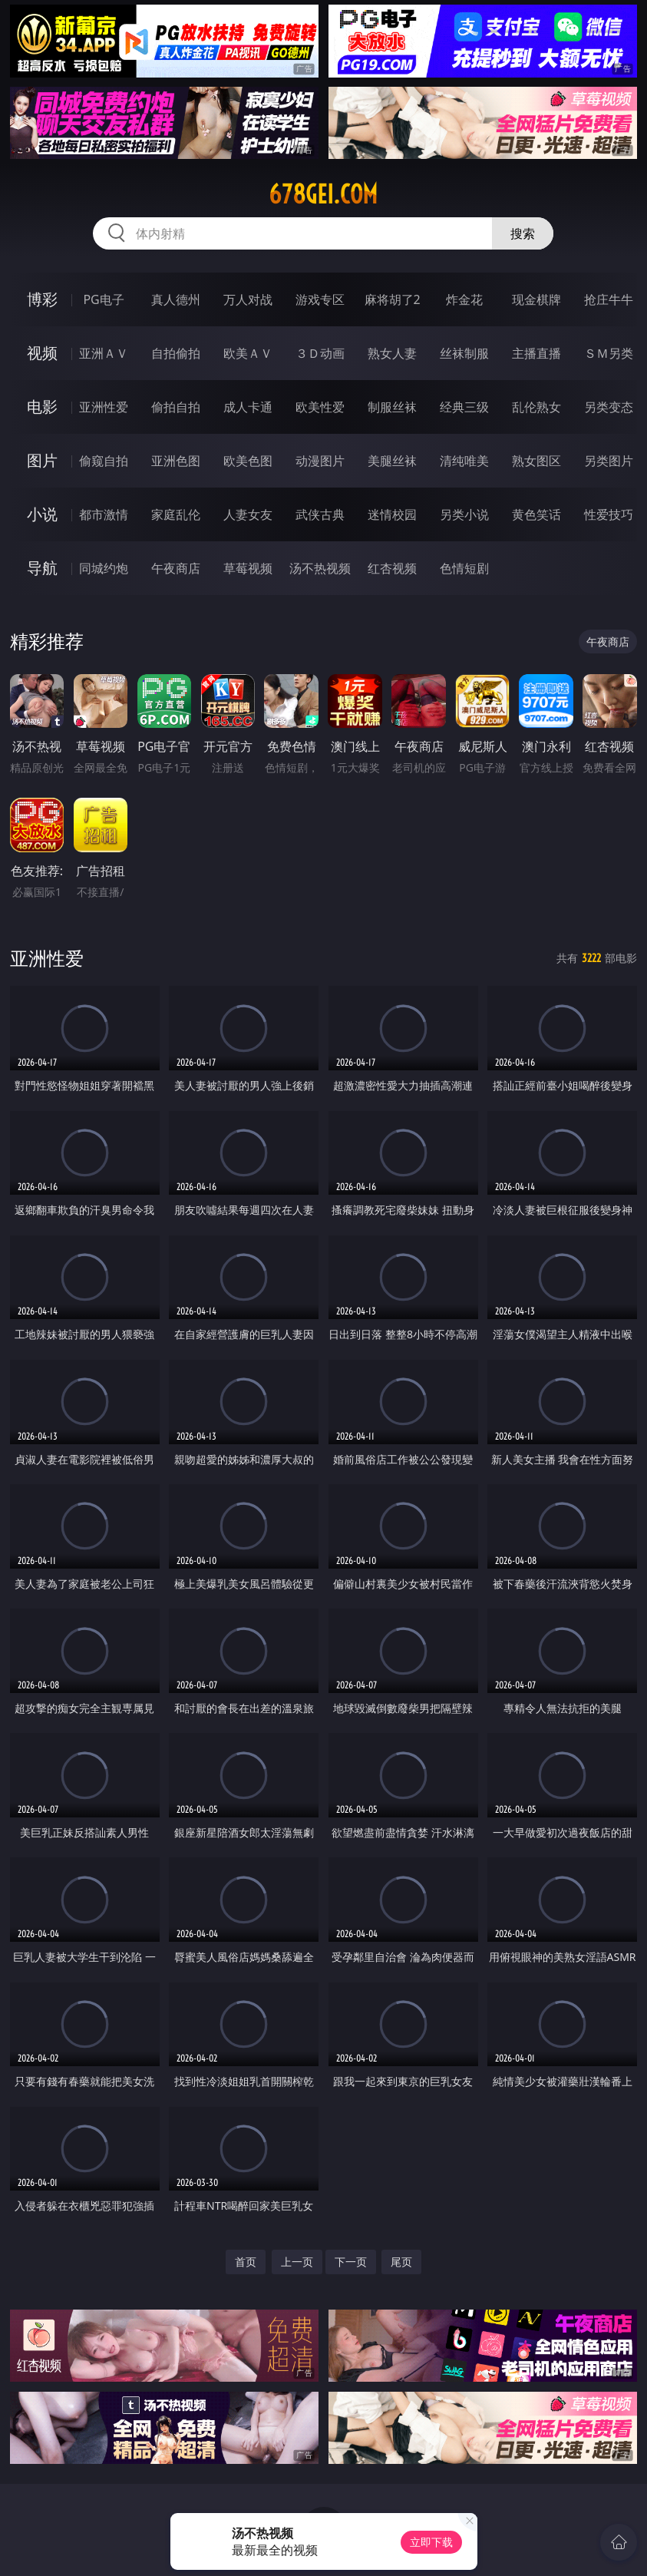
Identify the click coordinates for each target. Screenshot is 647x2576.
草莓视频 (247, 568)
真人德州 (175, 299)
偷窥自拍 (103, 460)
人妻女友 (247, 514)
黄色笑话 (536, 514)
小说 (42, 514)
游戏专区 (320, 299)
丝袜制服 (464, 353)
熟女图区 (536, 460)
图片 (42, 460)
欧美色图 (247, 460)
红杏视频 (392, 568)
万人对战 (247, 299)
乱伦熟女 (536, 406)
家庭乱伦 (175, 514)
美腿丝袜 (392, 460)
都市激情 (103, 514)
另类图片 (608, 460)
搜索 (522, 233)
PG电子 (103, 299)
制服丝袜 (392, 406)
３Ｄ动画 (320, 353)
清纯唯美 (464, 460)
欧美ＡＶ (247, 353)
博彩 (42, 299)
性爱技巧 (608, 514)
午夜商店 (175, 568)
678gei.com (323, 194)
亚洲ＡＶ (103, 353)
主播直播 (536, 353)
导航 (42, 567)
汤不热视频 (320, 568)
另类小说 (464, 514)
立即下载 (431, 2542)
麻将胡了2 (393, 299)
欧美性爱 (320, 406)
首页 (245, 2261)
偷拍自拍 (175, 406)
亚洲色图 (175, 460)
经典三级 (464, 406)
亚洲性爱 (103, 406)
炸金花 (464, 299)
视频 (42, 352)
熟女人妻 (392, 353)
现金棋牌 (536, 299)
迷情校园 (392, 514)
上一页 (297, 2261)
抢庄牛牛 (608, 299)
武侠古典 (320, 514)
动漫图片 (320, 460)
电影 (42, 406)
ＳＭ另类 (608, 353)
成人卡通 (247, 406)
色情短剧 (464, 568)
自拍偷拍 (175, 353)
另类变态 (608, 406)
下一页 (351, 2261)
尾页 (401, 2261)
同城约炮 (103, 568)
